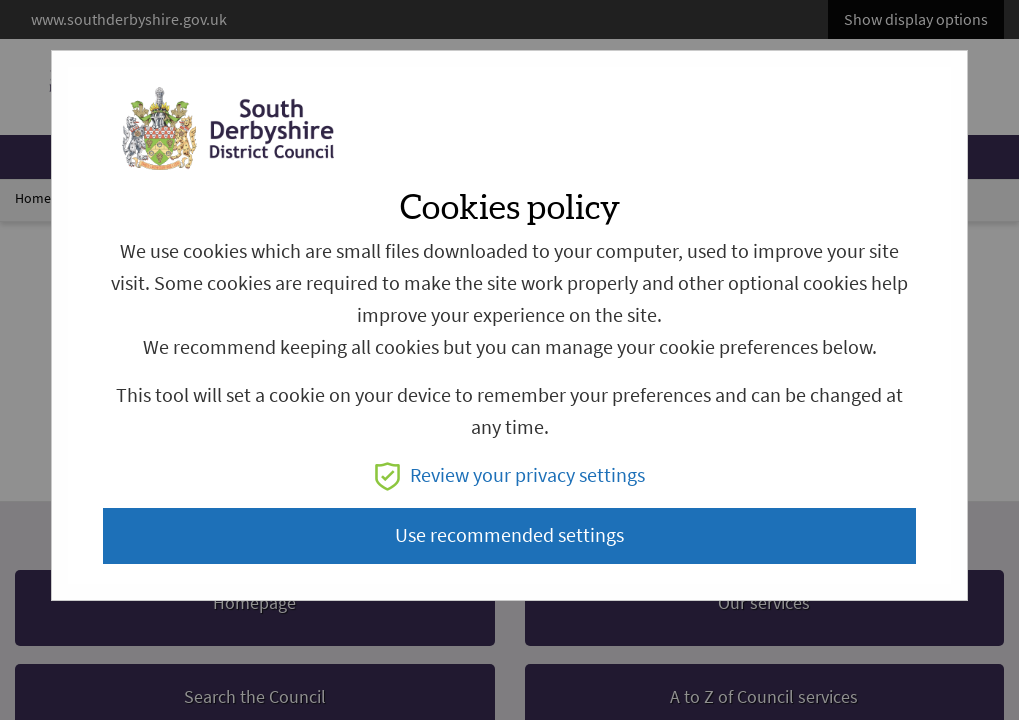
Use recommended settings (509, 535)
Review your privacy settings (510, 475)
